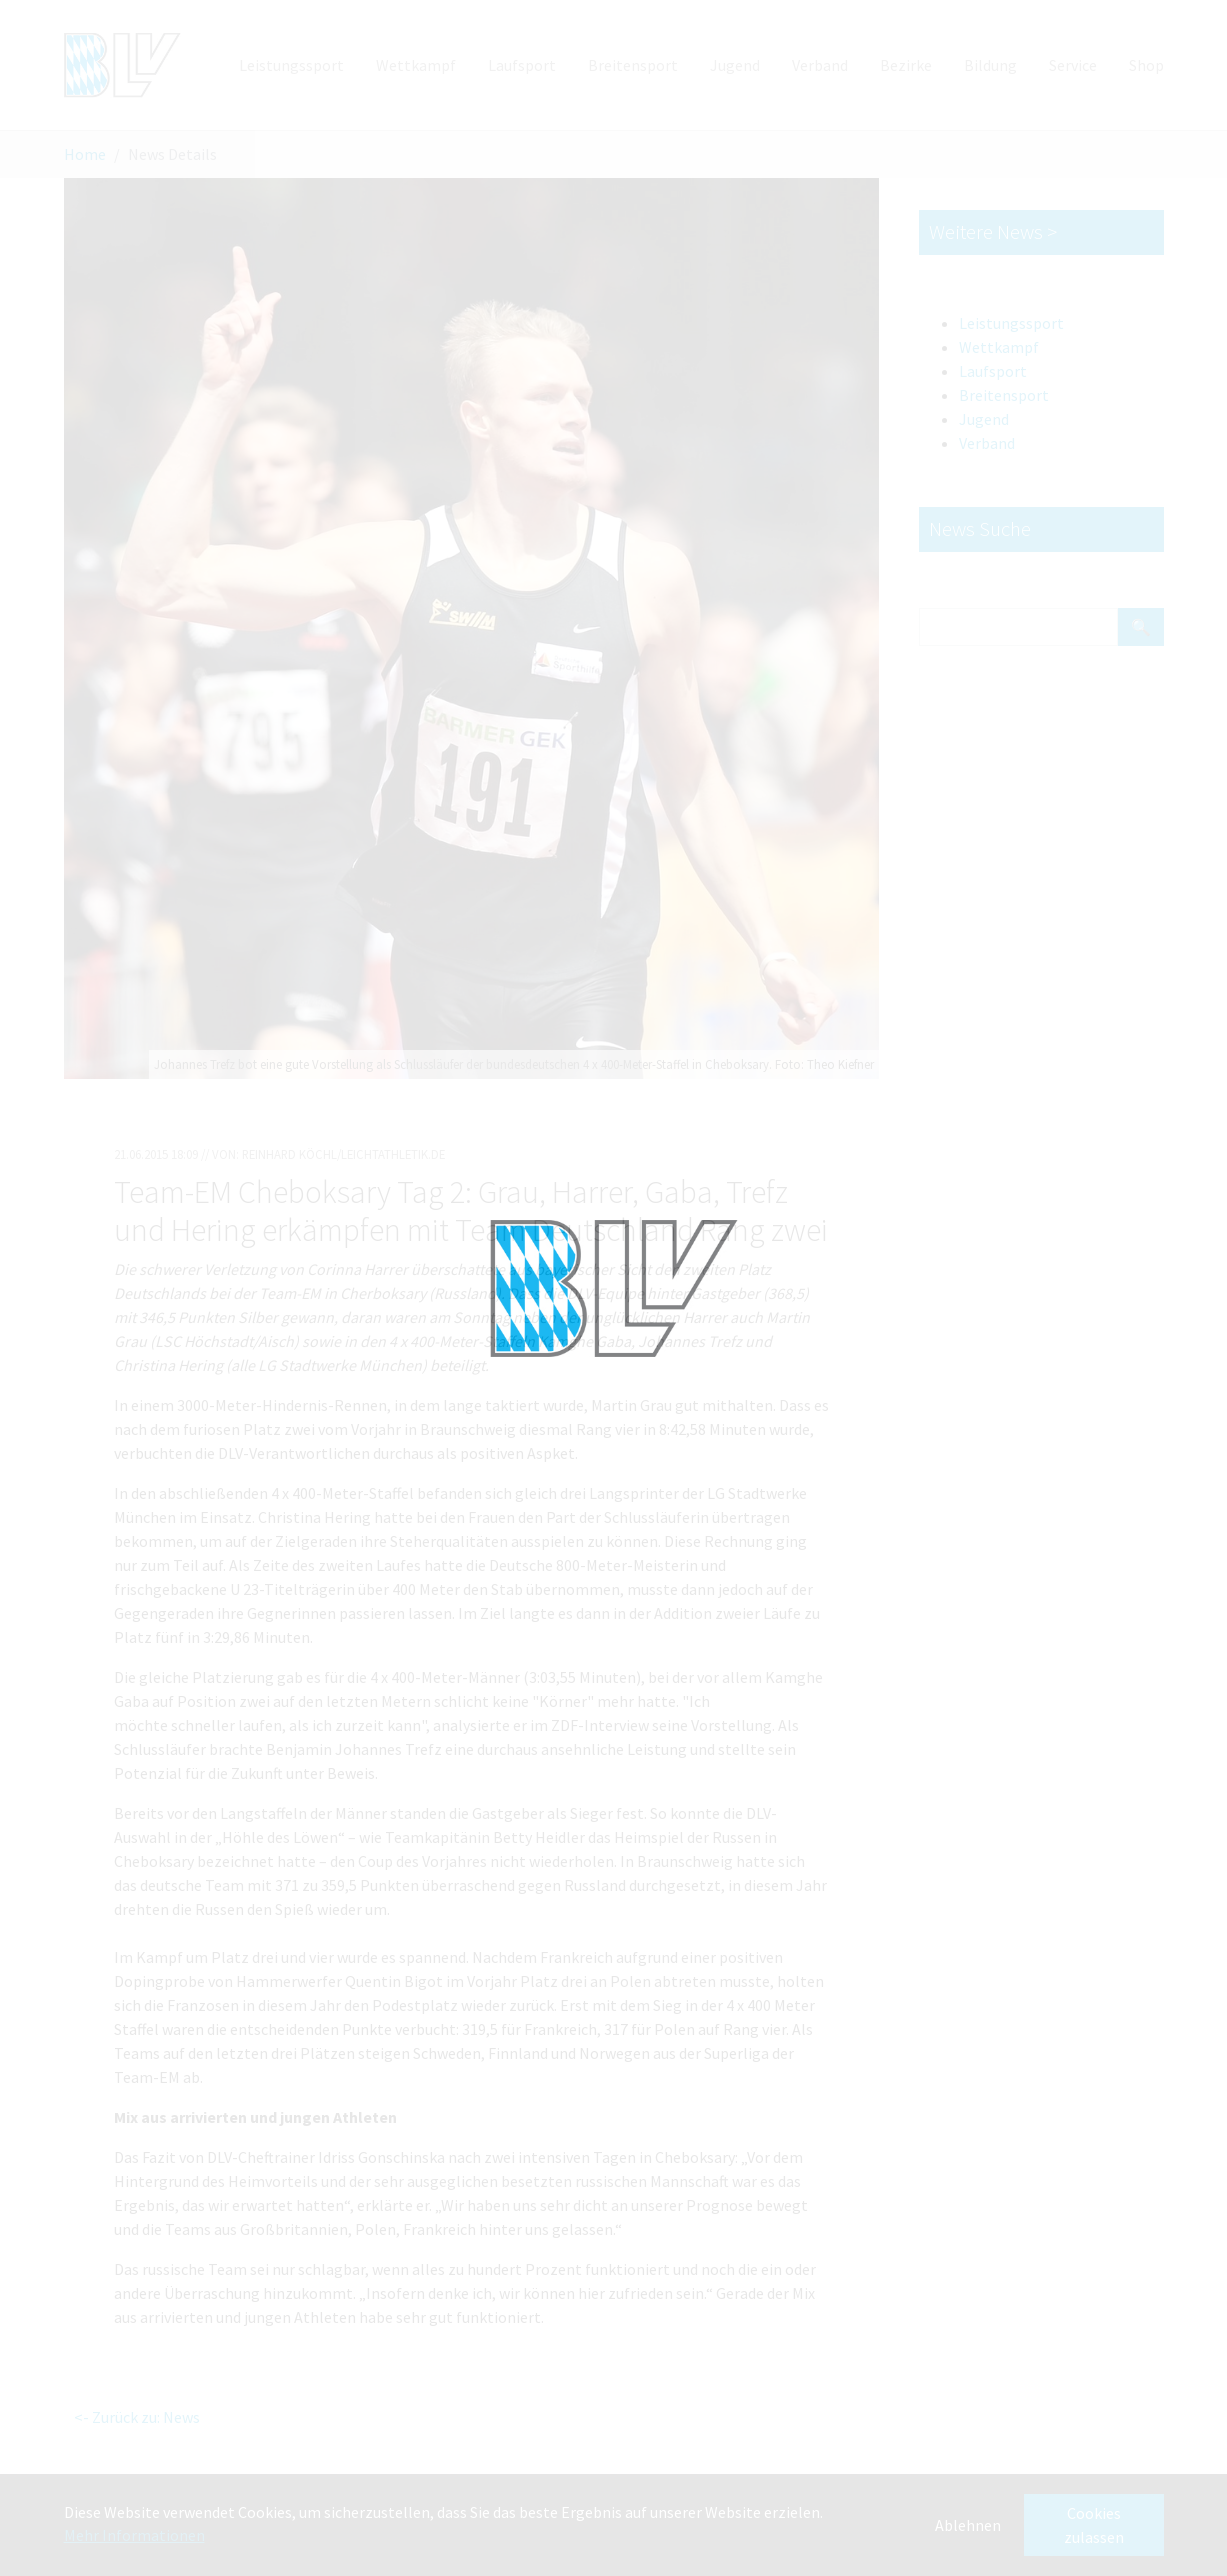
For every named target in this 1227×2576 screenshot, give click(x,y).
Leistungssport (1011, 323)
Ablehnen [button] (968, 2525)
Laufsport (993, 371)
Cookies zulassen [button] (1094, 2525)
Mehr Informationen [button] (134, 2535)
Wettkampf (999, 347)
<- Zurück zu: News (137, 2417)
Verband (987, 443)
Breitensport (1004, 395)
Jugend (984, 419)
